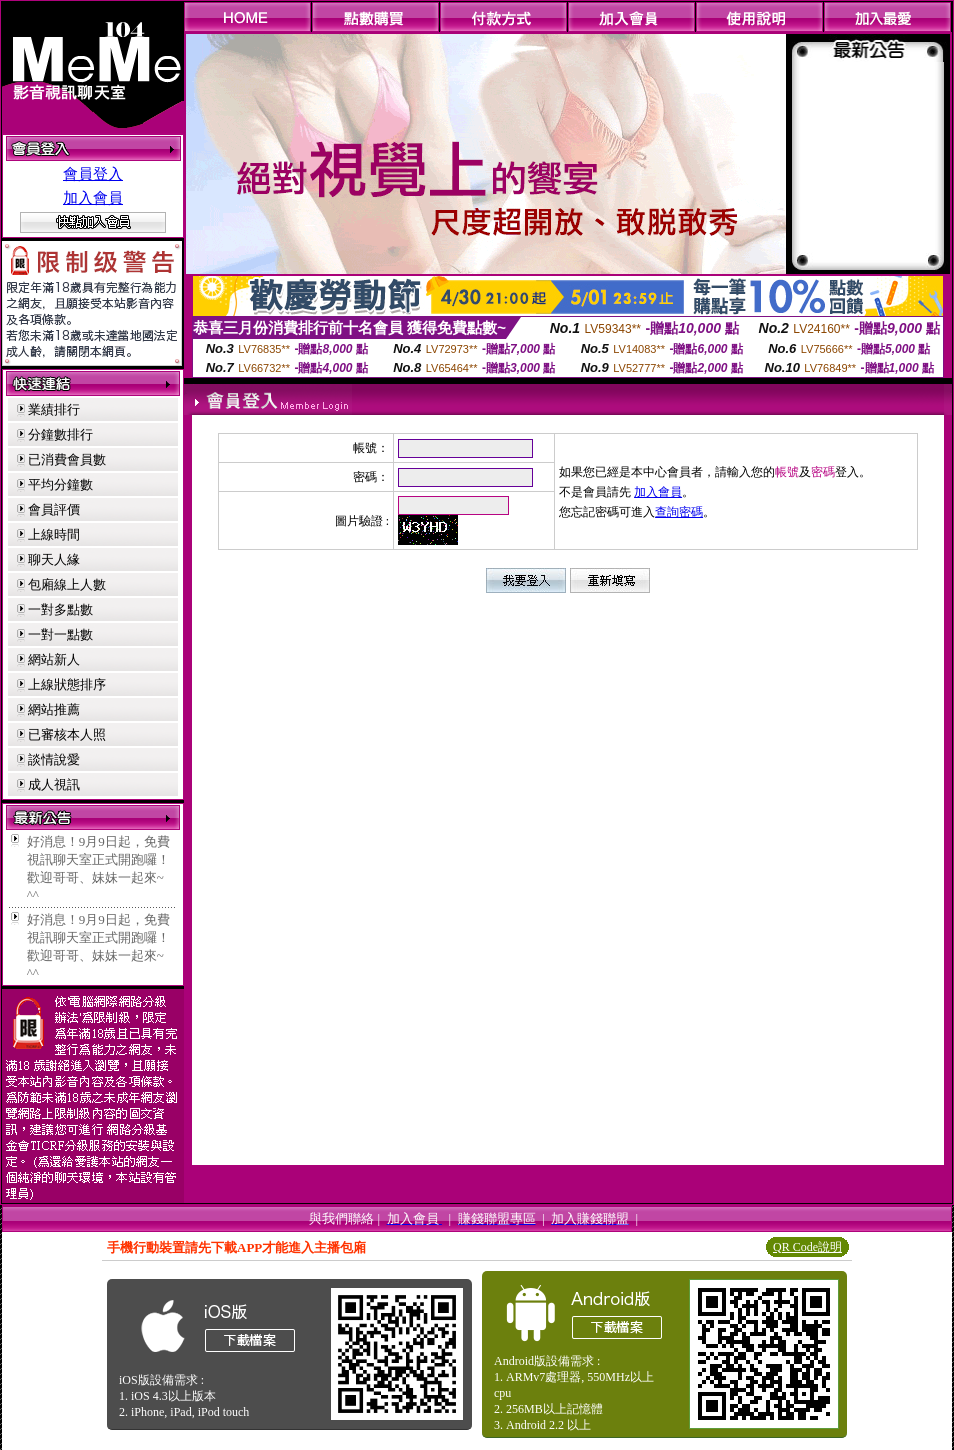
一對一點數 (60, 634)
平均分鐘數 (60, 484)
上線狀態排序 (67, 684)
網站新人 (54, 659)
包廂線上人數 (67, 584)
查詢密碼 (679, 512)
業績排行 (54, 409)
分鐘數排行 (60, 434)
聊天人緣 (54, 559)
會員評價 (54, 509)
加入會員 (93, 198)
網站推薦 (54, 709)
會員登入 (93, 174)
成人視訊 (54, 784)
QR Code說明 (807, 1247)
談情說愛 (54, 759)
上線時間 (54, 534)
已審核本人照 (67, 734)
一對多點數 (60, 609)
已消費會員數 (67, 459)
